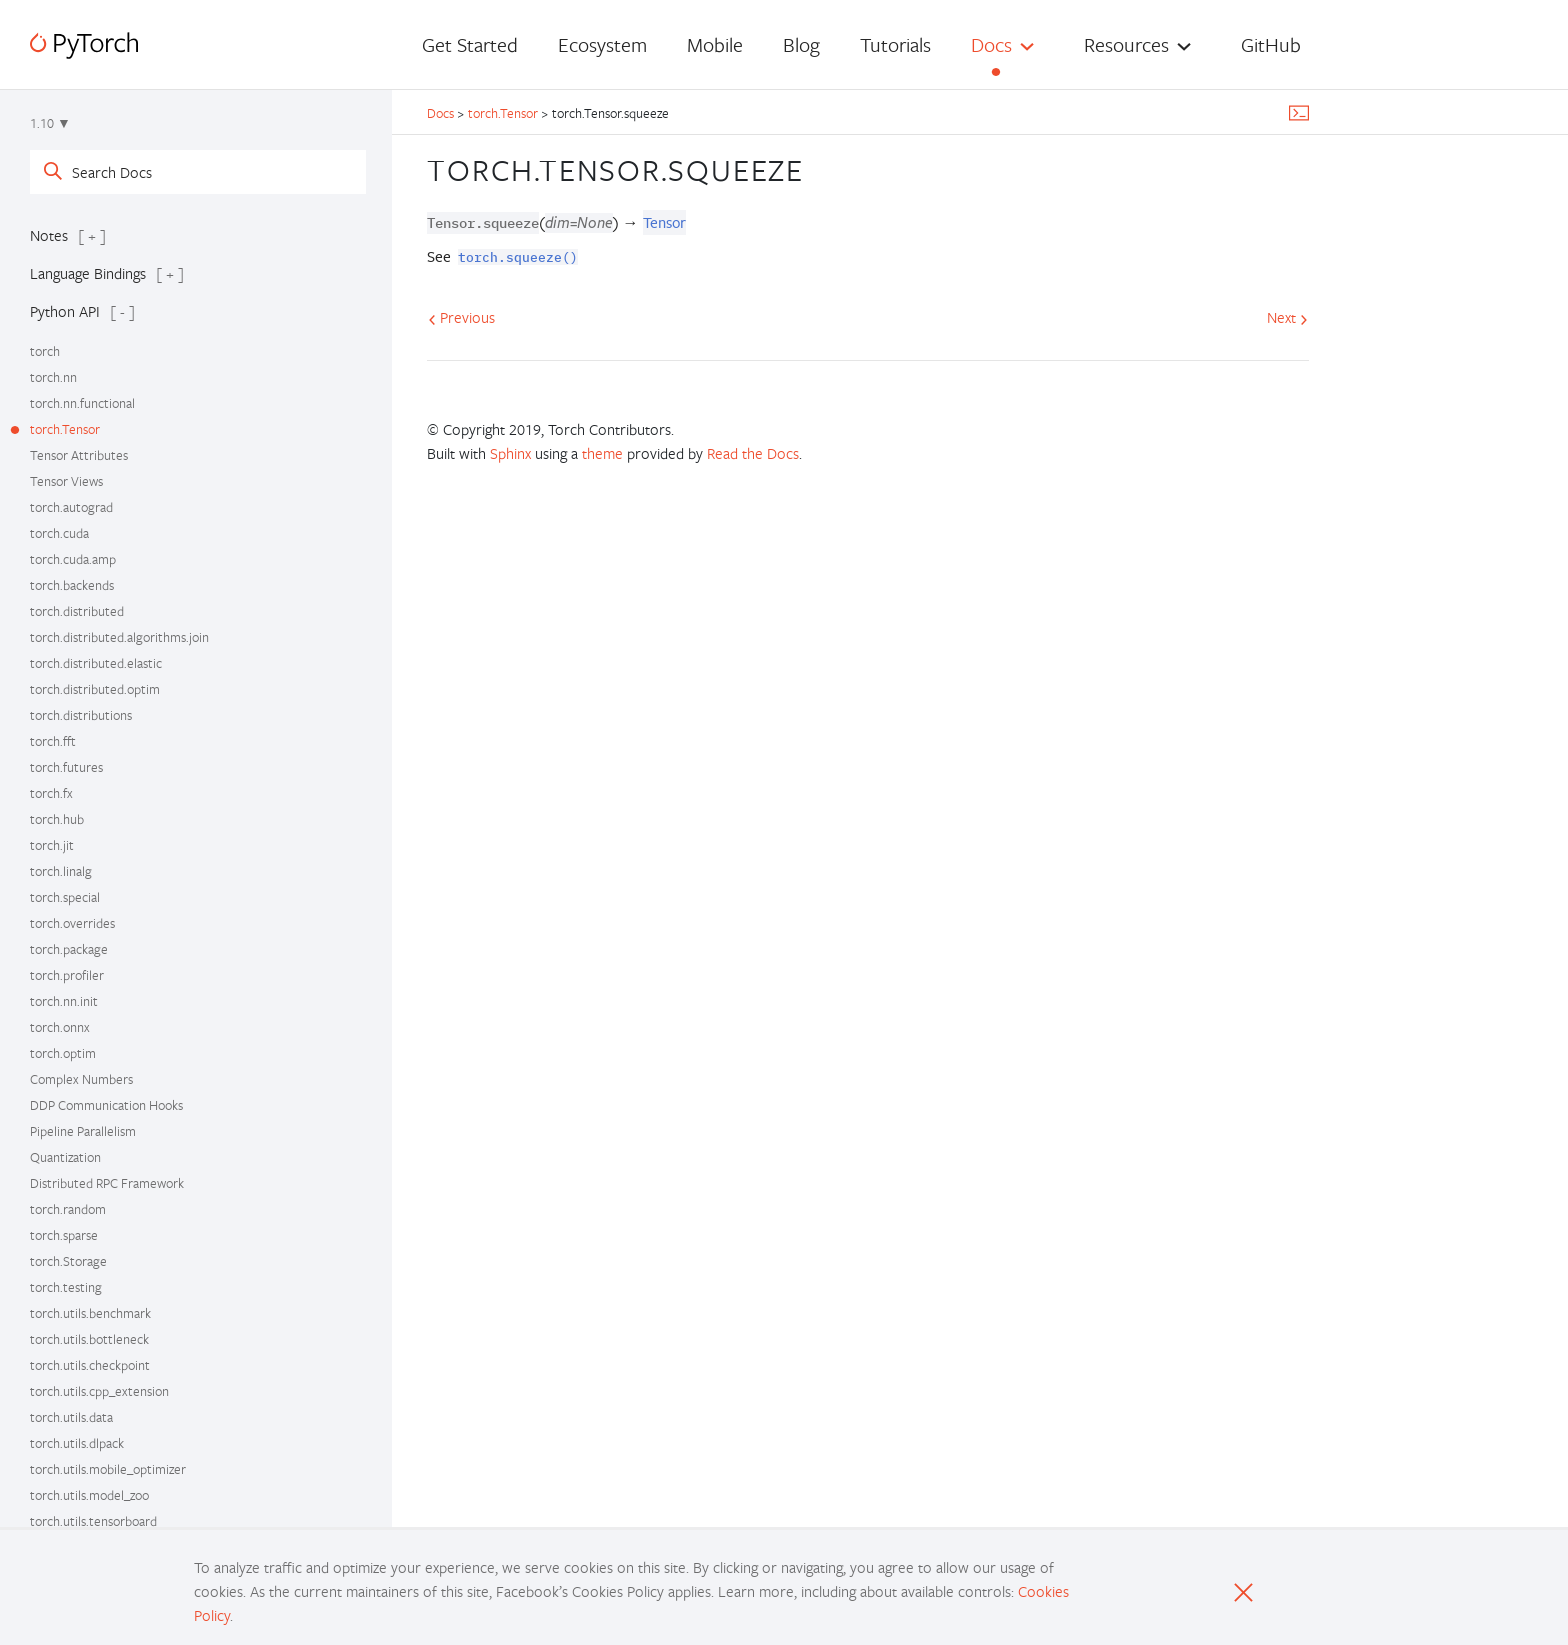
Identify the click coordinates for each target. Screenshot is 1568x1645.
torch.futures (66, 767)
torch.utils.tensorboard (93, 1521)
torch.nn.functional (82, 403)
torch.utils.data (71, 1417)
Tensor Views (66, 481)
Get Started (470, 44)
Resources (1126, 44)
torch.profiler (67, 975)
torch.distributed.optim (95, 689)
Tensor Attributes (79, 455)
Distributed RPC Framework (107, 1183)
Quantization (65, 1157)
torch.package (69, 949)
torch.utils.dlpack (77, 1443)
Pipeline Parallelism (83, 1131)
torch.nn (53, 377)
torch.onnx (60, 1027)
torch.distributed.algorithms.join (119, 637)
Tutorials (895, 44)
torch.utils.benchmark (90, 1313)
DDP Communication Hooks (106, 1105)
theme (602, 453)
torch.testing (66, 1287)
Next (1287, 317)
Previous (461, 317)
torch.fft (53, 741)
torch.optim (63, 1053)
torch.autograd (71, 507)
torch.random (68, 1209)
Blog (801, 44)
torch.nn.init (64, 1001)
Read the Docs (753, 453)
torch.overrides (72, 923)
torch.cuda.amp (73, 559)
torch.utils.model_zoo (89, 1495)
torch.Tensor (65, 429)
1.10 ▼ (50, 123)
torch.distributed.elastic (96, 663)
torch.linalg (61, 871)
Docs (991, 44)
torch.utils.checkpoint (90, 1365)
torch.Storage (68, 1261)
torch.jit (52, 845)
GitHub (1271, 44)
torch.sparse (64, 1235)
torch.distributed (77, 611)
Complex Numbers (81, 1079)
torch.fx (51, 793)
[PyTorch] (84, 45)
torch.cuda (59, 533)
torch (45, 351)
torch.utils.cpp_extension (99, 1391)
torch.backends (72, 585)
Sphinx (510, 453)
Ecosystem (602, 44)
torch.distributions (81, 715)
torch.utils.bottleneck (89, 1339)
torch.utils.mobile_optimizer (108, 1469)
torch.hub (57, 819)
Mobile (715, 44)
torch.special (65, 897)
